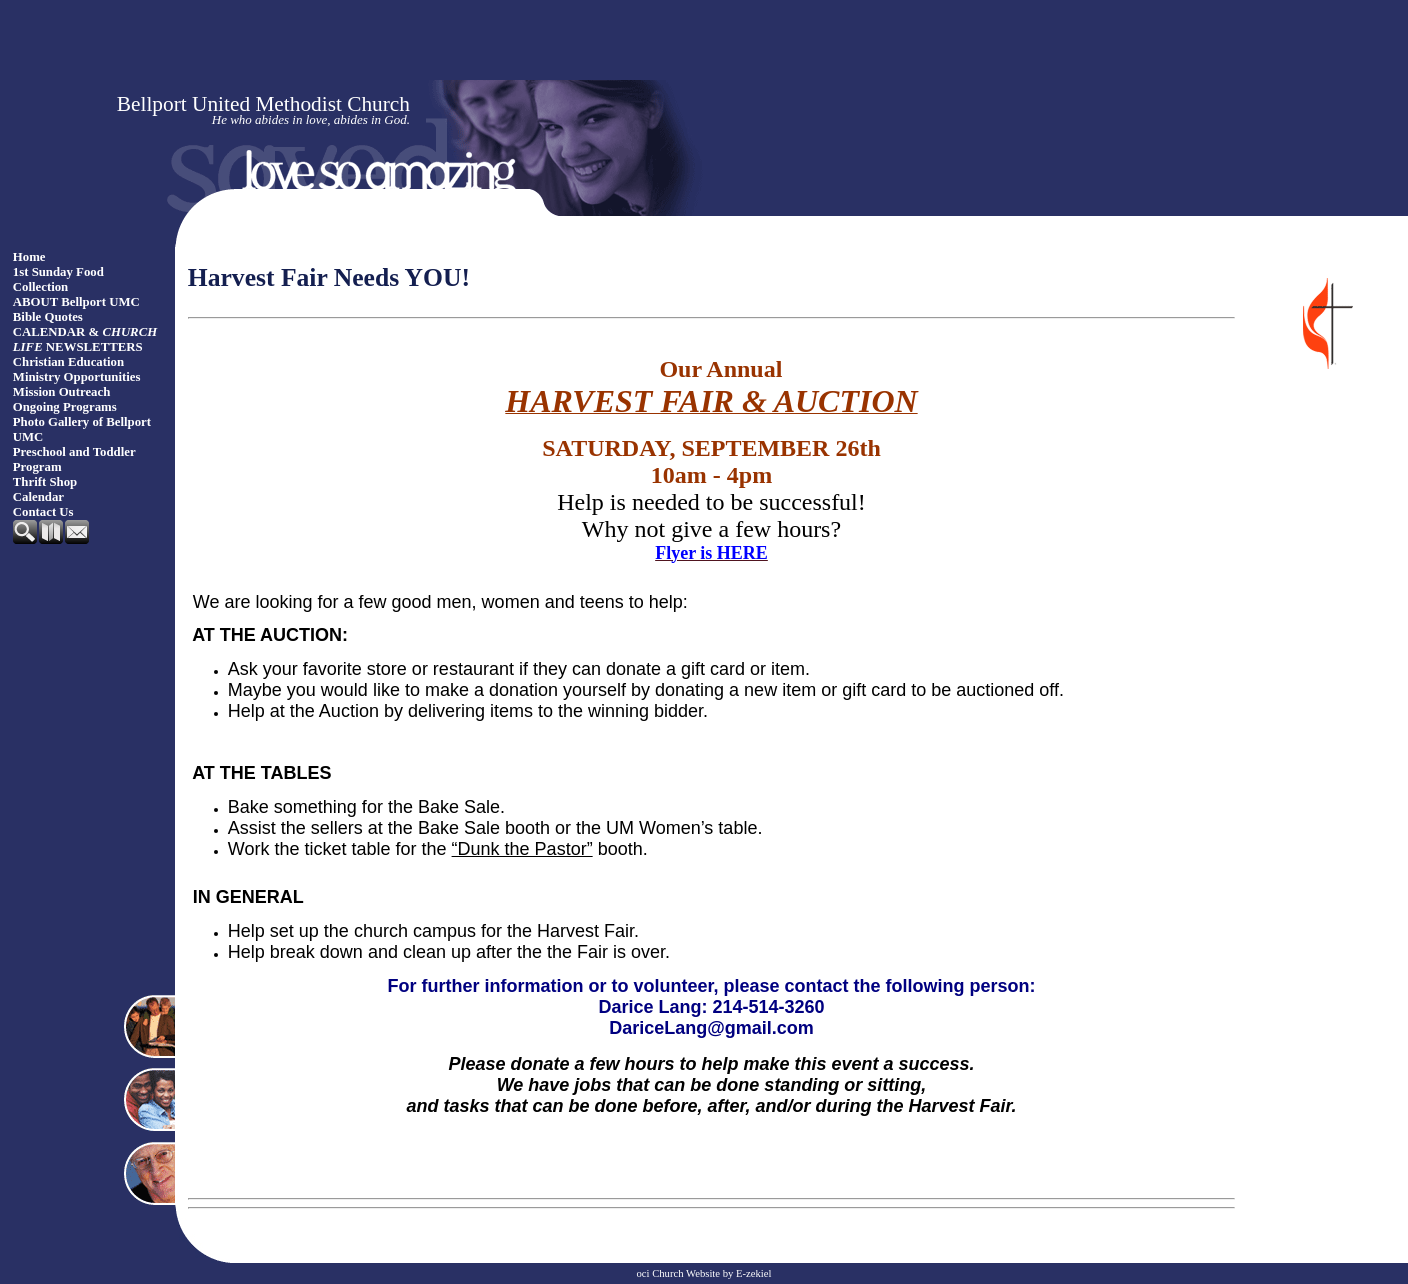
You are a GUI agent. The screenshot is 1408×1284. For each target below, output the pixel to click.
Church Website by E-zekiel (711, 1273)
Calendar (38, 497)
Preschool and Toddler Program (74, 459)
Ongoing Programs (65, 407)
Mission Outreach (62, 392)
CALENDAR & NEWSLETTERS (85, 339)
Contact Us (43, 512)
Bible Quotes (48, 317)
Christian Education (68, 362)
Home (29, 257)
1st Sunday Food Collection (58, 279)
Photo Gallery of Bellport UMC (82, 429)
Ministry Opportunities (77, 377)
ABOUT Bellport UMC (76, 302)
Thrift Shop (45, 482)
